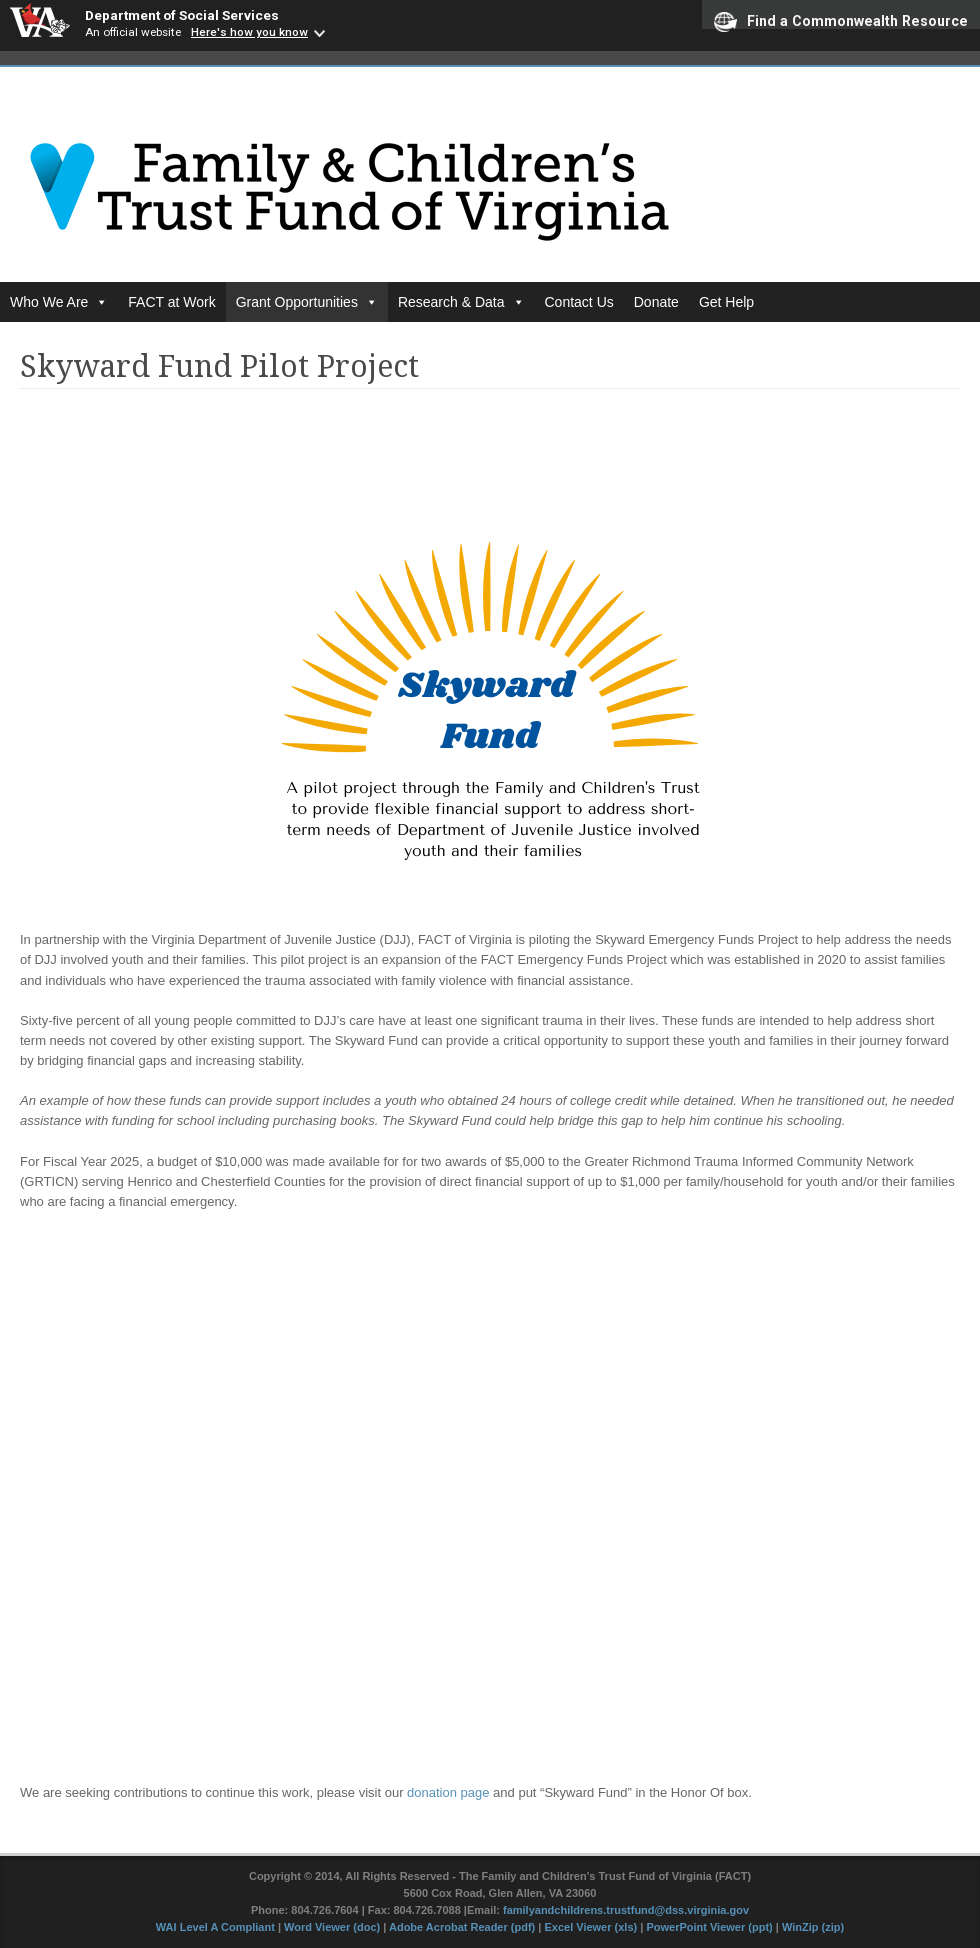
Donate (656, 302)
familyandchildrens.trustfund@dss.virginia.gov (626, 1910)
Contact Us (579, 302)
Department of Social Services (182, 15)
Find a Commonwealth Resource (841, 20)
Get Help (726, 302)
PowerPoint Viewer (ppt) (709, 1927)
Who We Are (59, 302)
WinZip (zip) (813, 1927)
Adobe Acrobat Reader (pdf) (462, 1927)
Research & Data (461, 302)
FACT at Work (171, 302)
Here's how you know (249, 32)
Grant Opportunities (307, 302)
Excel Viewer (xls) (590, 1927)
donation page (448, 1792)
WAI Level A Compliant (217, 1927)
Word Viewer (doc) (332, 1927)
